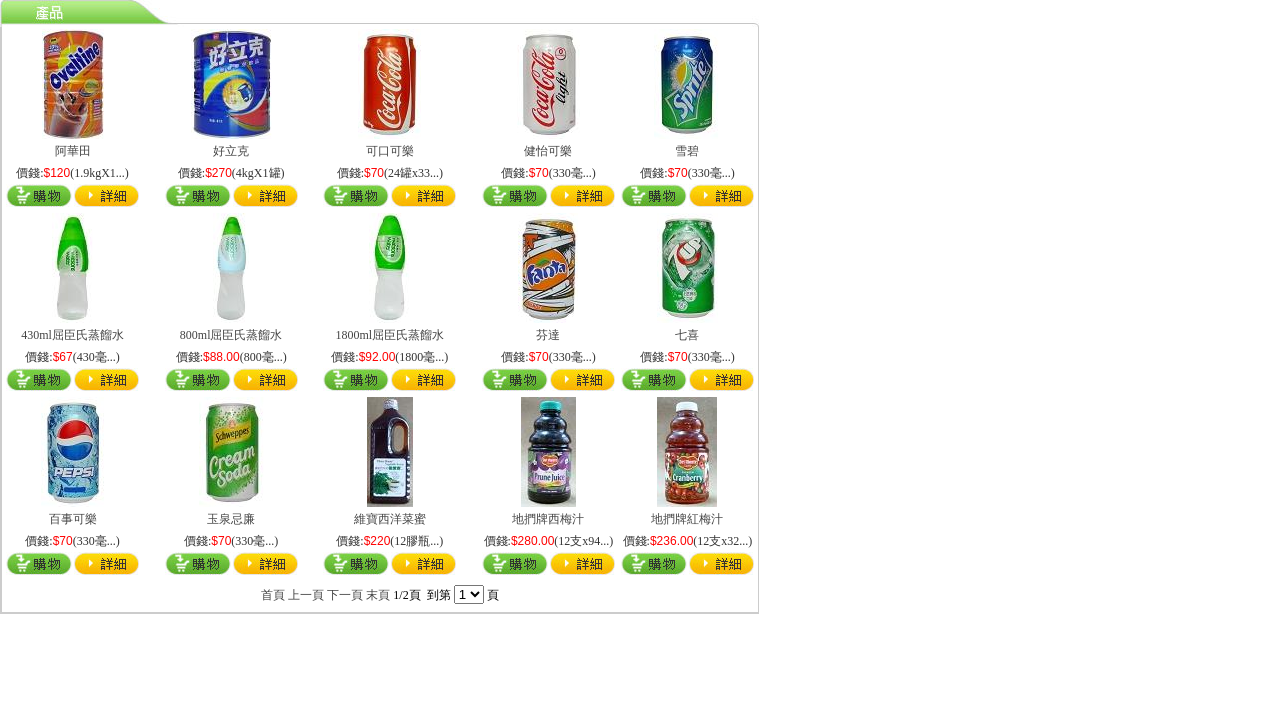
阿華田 (73, 151)
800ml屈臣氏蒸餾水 (231, 335)
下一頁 (345, 595)
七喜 (687, 335)
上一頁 (306, 595)
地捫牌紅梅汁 (687, 519)
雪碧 (687, 151)
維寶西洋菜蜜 (390, 519)
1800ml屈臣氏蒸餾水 (389, 335)
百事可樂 (73, 519)
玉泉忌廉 (231, 519)
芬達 (548, 335)
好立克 (231, 151)
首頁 (273, 595)
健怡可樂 (548, 151)
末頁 (378, 595)
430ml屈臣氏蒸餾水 (72, 335)
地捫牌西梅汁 (548, 519)
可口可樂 (390, 151)
